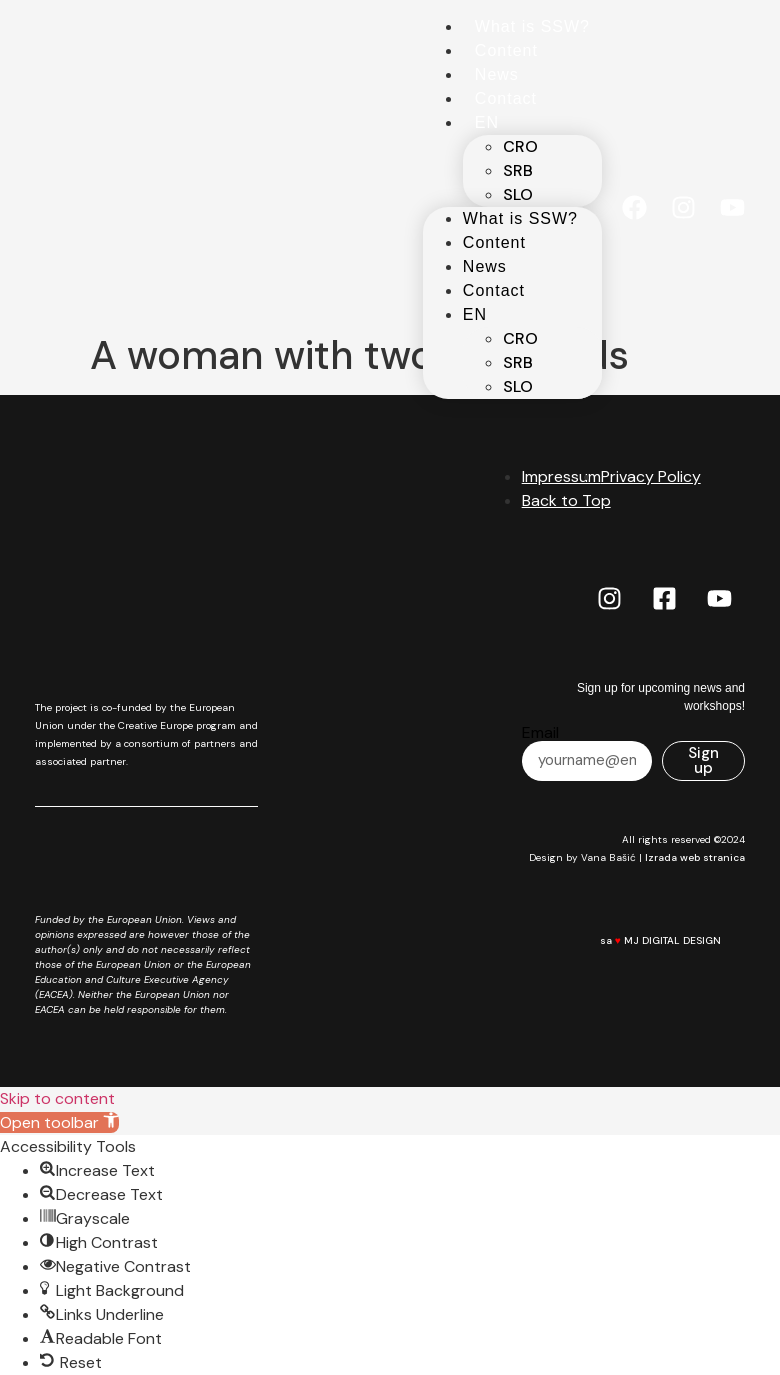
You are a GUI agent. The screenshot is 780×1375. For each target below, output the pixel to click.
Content (506, 50)
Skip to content (57, 1098)
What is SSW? (532, 26)
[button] (59, 1122)
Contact (506, 98)
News (497, 74)
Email (540, 733)
